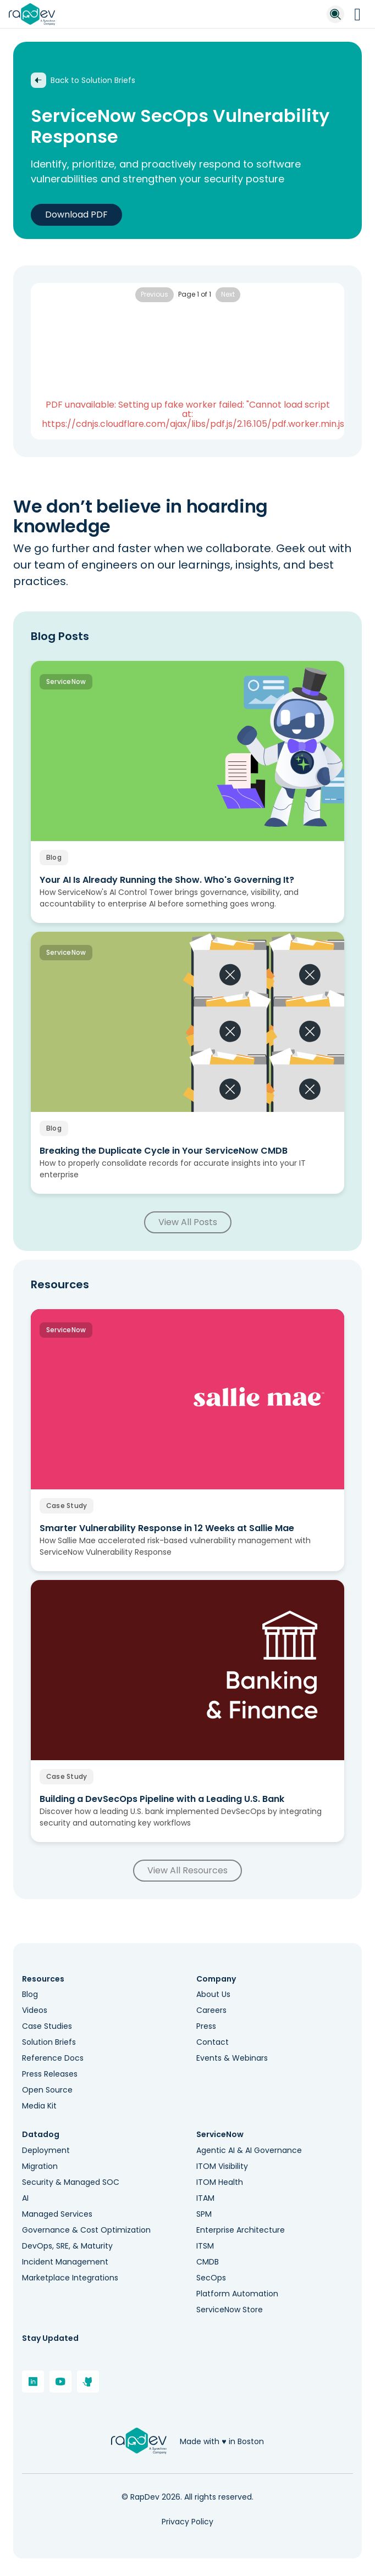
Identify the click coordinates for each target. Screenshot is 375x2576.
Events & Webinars (232, 2057)
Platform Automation (237, 2293)
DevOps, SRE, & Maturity (67, 2245)
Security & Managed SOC (70, 2182)
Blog (30, 1994)
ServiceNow (220, 2134)
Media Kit (39, 2105)
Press (206, 2026)
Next (228, 294)
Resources (43, 1979)
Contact (212, 2042)
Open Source (47, 2089)
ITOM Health (219, 2182)
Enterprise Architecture (240, 2229)
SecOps (211, 2277)
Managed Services (57, 2213)
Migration (40, 2166)
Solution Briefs (49, 2042)
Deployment (46, 2150)
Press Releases (50, 2073)
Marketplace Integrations (70, 2277)
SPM (204, 2213)
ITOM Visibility (222, 2166)
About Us (213, 1994)
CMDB (207, 2261)
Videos (34, 2010)
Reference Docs (53, 2057)
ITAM (205, 2198)
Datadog (40, 2134)
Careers (211, 2010)
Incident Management (65, 2261)
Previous (154, 294)
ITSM (205, 2245)
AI (25, 2198)
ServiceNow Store (229, 2309)
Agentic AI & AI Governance (249, 2150)
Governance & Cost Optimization (86, 2229)
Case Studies (47, 2026)
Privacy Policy (187, 2521)
